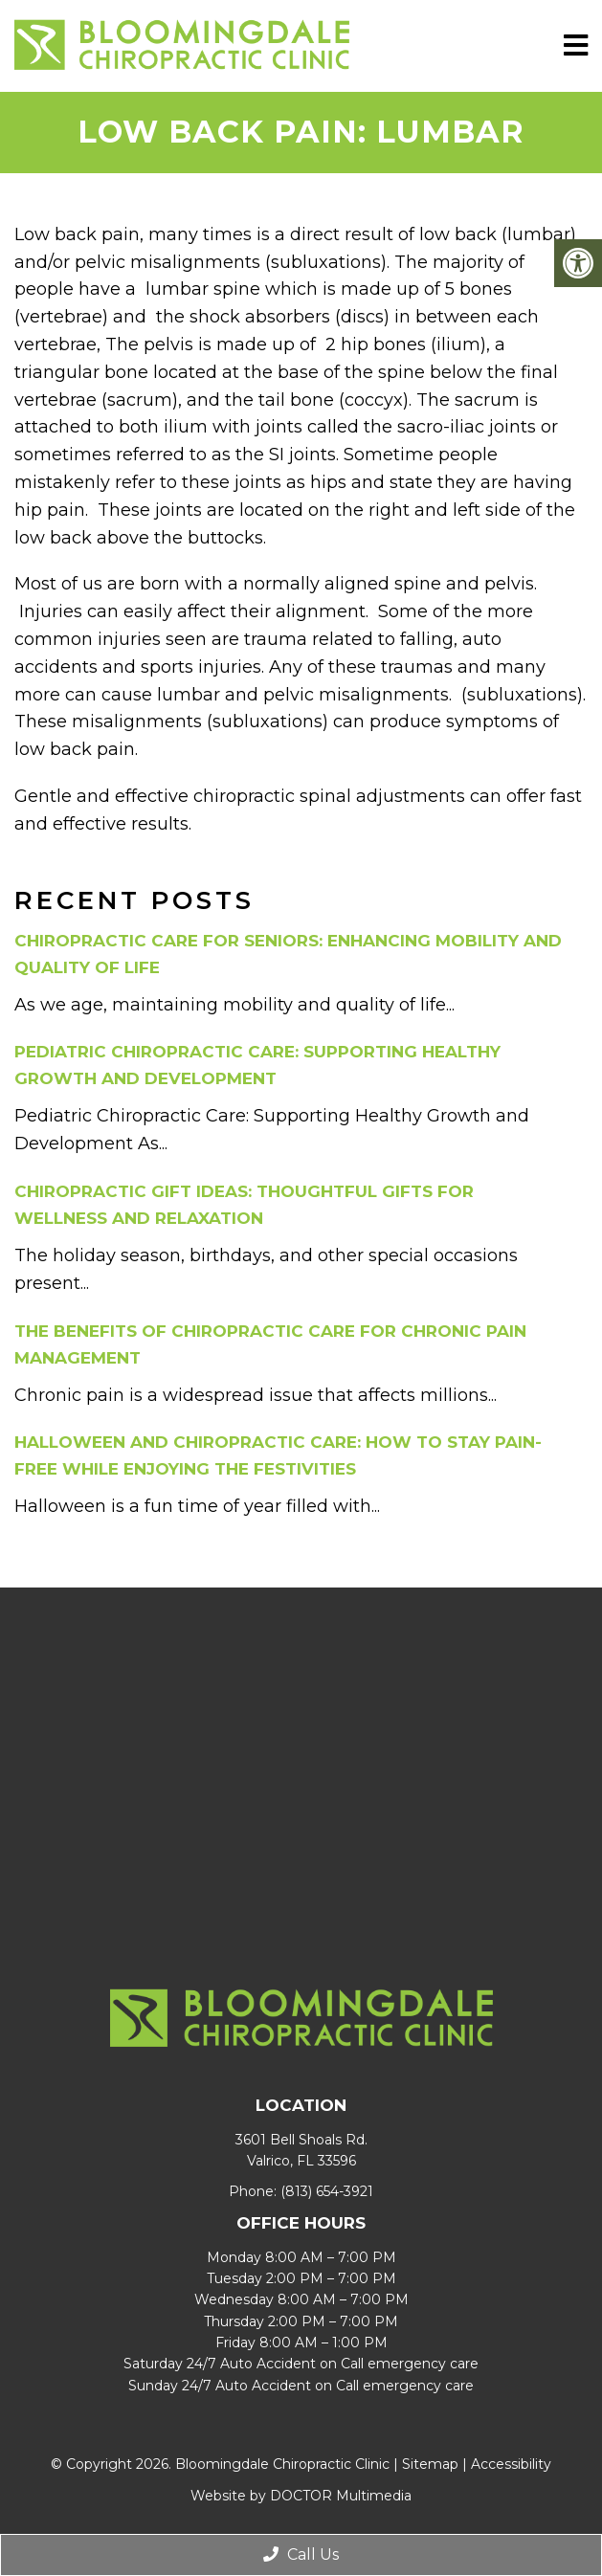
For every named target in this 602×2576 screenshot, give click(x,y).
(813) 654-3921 (326, 2191)
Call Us (301, 2554)
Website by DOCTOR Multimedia (301, 2495)
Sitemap (430, 2464)
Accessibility (511, 2464)
